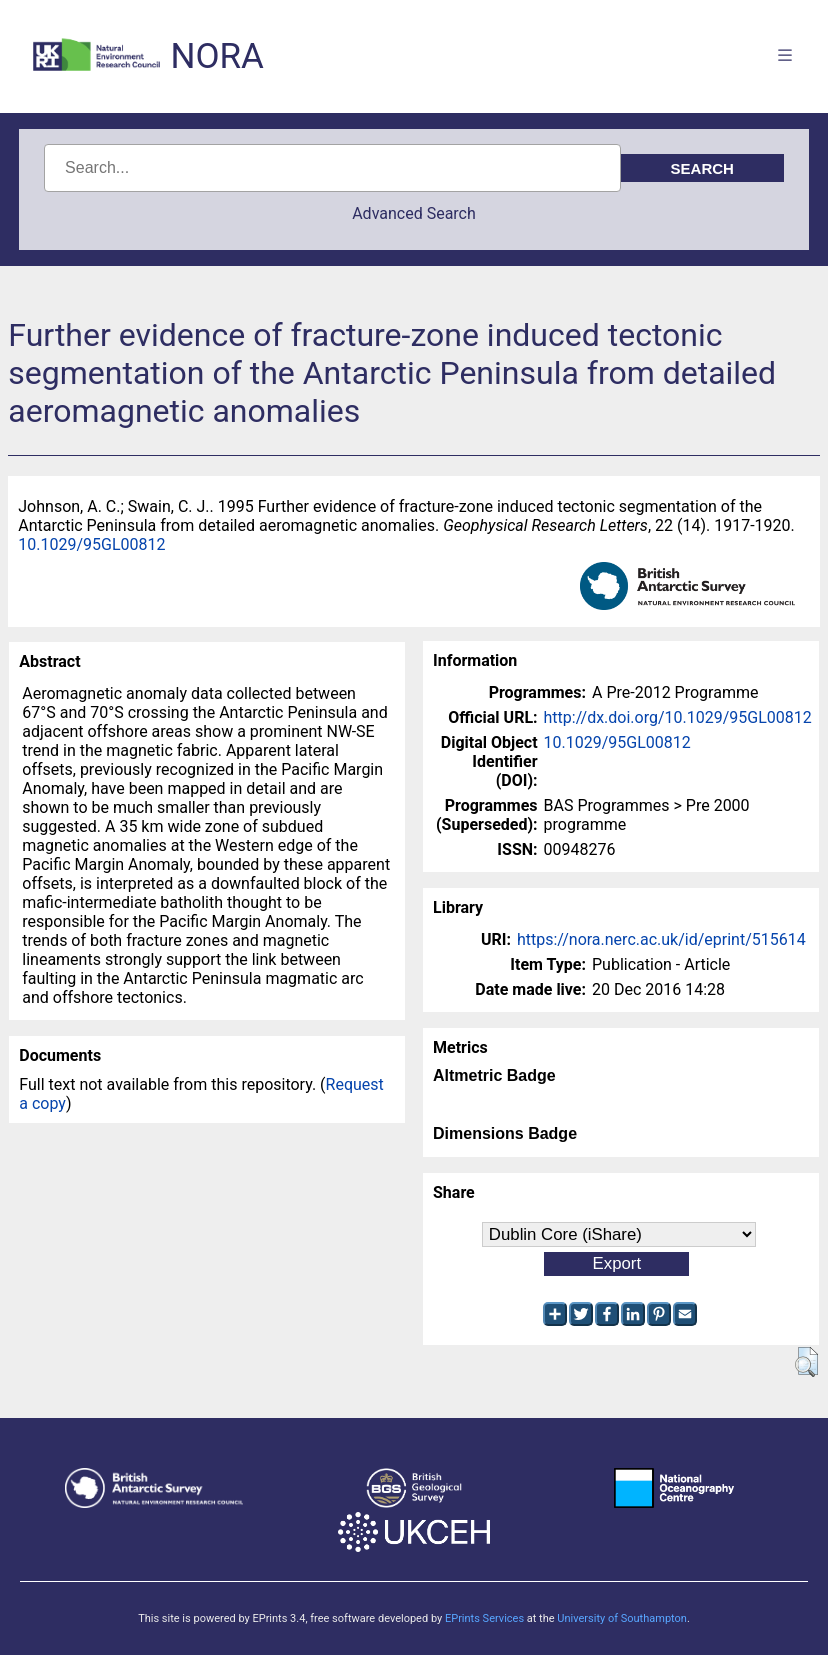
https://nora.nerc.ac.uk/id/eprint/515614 (661, 939)
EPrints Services (484, 1618)
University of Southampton (622, 1618)
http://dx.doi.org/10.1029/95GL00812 (678, 717)
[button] (806, 1362)
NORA (216, 56)
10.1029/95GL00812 (91, 544)
